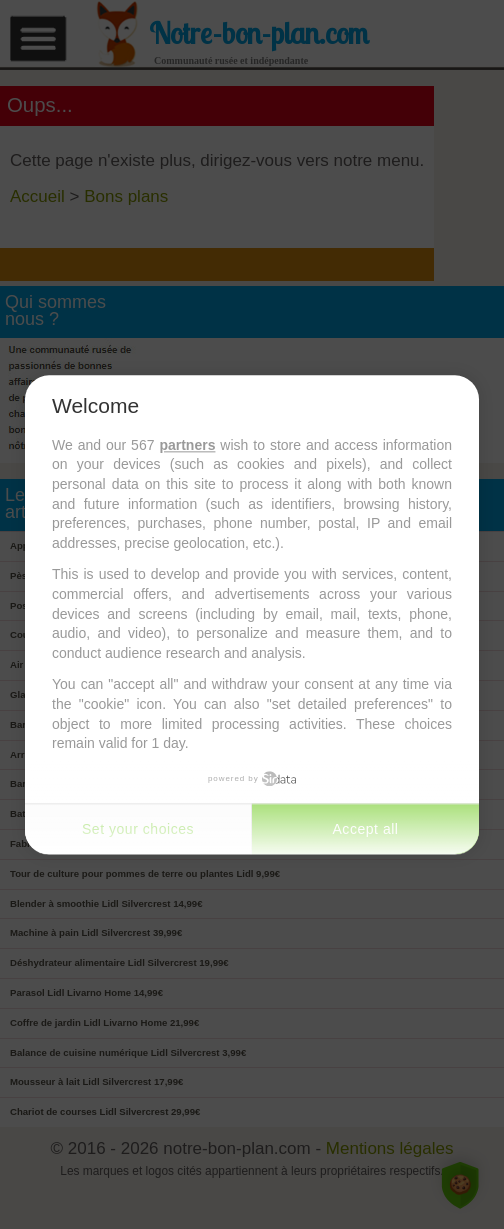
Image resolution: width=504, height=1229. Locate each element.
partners (187, 445)
